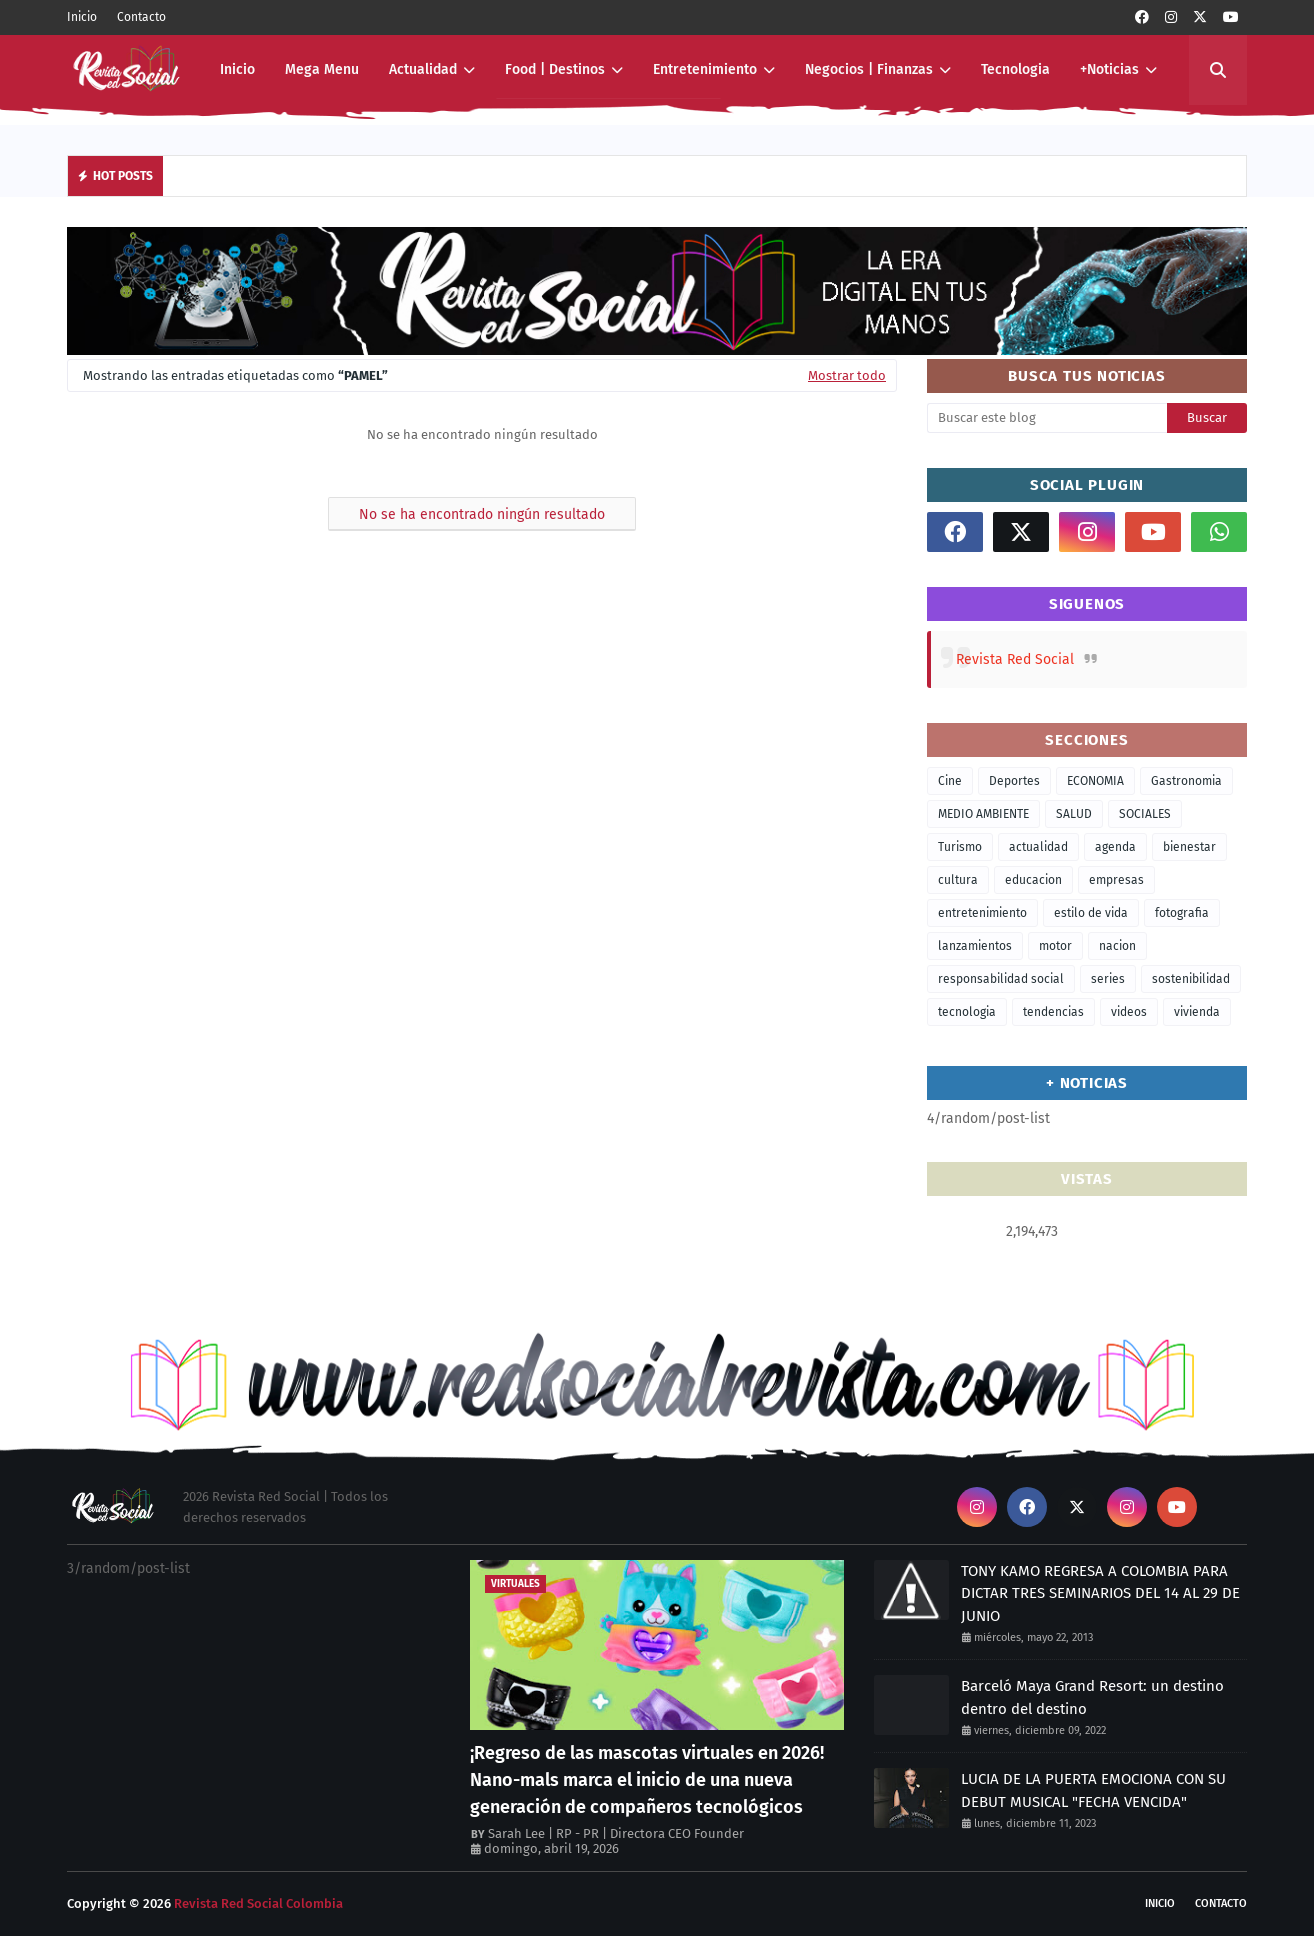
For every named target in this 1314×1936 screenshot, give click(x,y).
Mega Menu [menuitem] (322, 69)
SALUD (1074, 814)
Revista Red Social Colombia (258, 1903)
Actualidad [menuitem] (423, 69)
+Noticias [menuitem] (1109, 69)
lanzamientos (975, 946)
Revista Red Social (1015, 659)
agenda (1115, 847)
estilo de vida (1091, 913)
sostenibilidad (1191, 979)
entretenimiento (982, 913)
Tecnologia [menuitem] (1015, 69)
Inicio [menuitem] (237, 69)
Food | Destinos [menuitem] (555, 69)
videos (1129, 1012)
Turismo (960, 847)
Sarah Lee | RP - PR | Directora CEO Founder (616, 1833)
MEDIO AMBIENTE (983, 814)
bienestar (1189, 847)
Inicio (82, 17)
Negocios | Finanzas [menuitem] (869, 69)
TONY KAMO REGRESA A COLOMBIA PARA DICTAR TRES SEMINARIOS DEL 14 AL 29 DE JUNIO (1100, 1593)
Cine (950, 781)
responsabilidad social (1001, 979)
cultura (958, 880)
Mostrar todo (847, 375)
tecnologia (967, 1012)
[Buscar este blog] (1047, 418)
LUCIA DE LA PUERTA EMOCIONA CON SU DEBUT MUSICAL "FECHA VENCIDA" (1093, 1790)
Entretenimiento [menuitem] (705, 69)
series (1108, 979)
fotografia (1182, 913)
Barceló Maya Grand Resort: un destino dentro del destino (1092, 1697)
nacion (1117, 946)
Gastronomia (1186, 781)
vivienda (1197, 1012)
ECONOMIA (1095, 781)
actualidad (1038, 847)
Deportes (1014, 781)
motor (1055, 946)
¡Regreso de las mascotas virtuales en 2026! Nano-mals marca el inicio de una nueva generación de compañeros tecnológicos (647, 1780)
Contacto (141, 17)
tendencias (1053, 1012)
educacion (1033, 880)
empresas (1116, 880)
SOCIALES (1145, 814)
